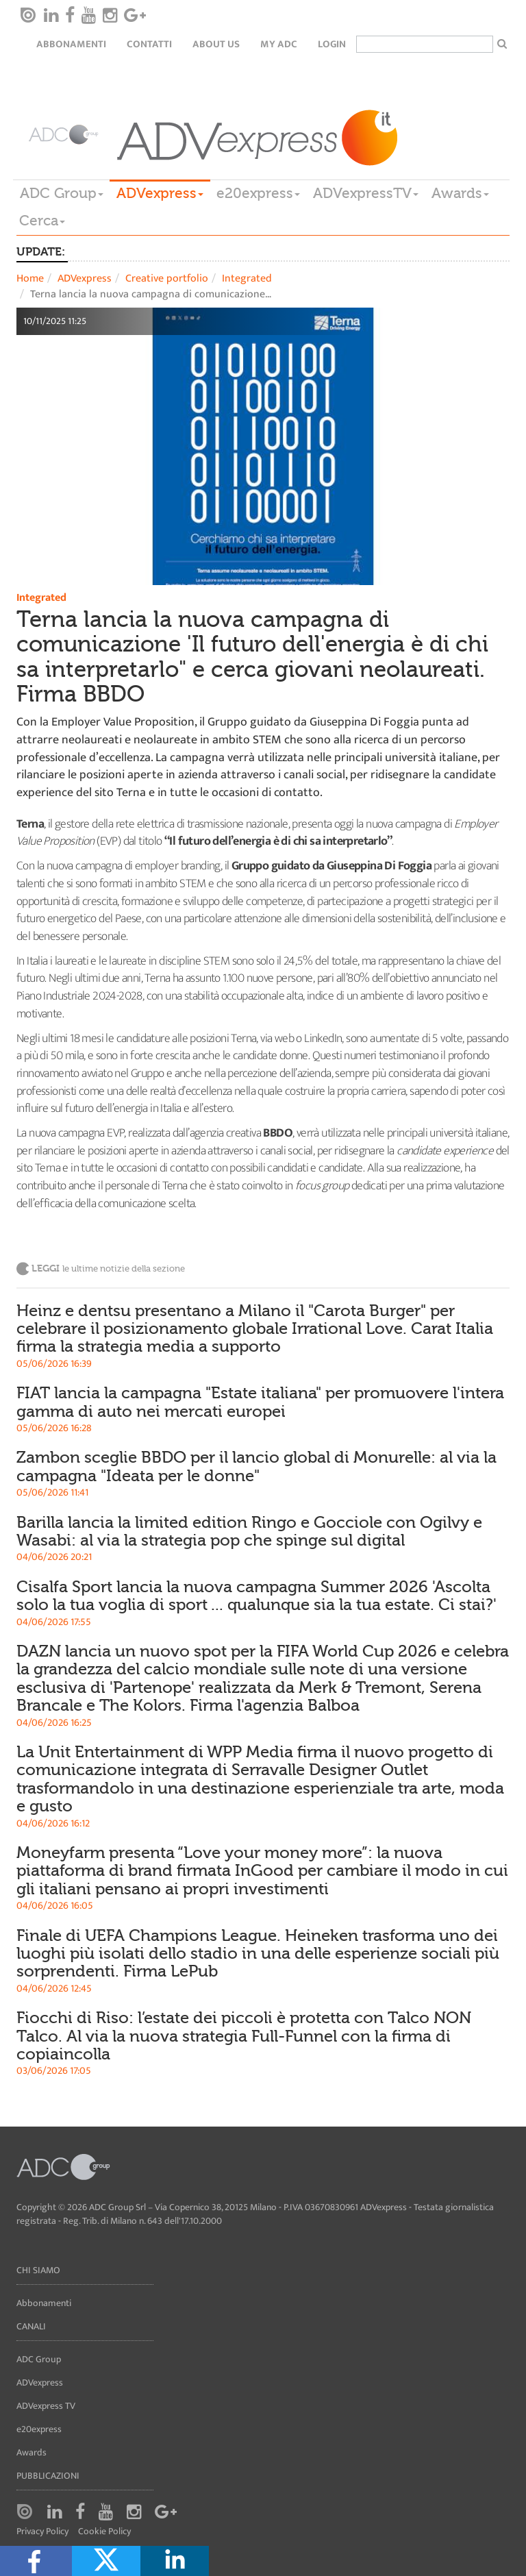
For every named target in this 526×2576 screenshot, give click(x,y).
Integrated (247, 278)
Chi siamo (38, 2270)
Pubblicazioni (47, 2476)
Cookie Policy (104, 2532)
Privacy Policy (42, 2532)
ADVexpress (159, 193)
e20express (258, 193)
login (332, 44)
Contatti (149, 44)
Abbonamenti (71, 44)
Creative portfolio (166, 278)
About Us (216, 44)
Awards (460, 193)
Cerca (42, 220)
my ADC (278, 44)
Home (30, 278)
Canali (31, 2326)
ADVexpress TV (45, 2406)
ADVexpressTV (365, 193)
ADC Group (61, 193)
